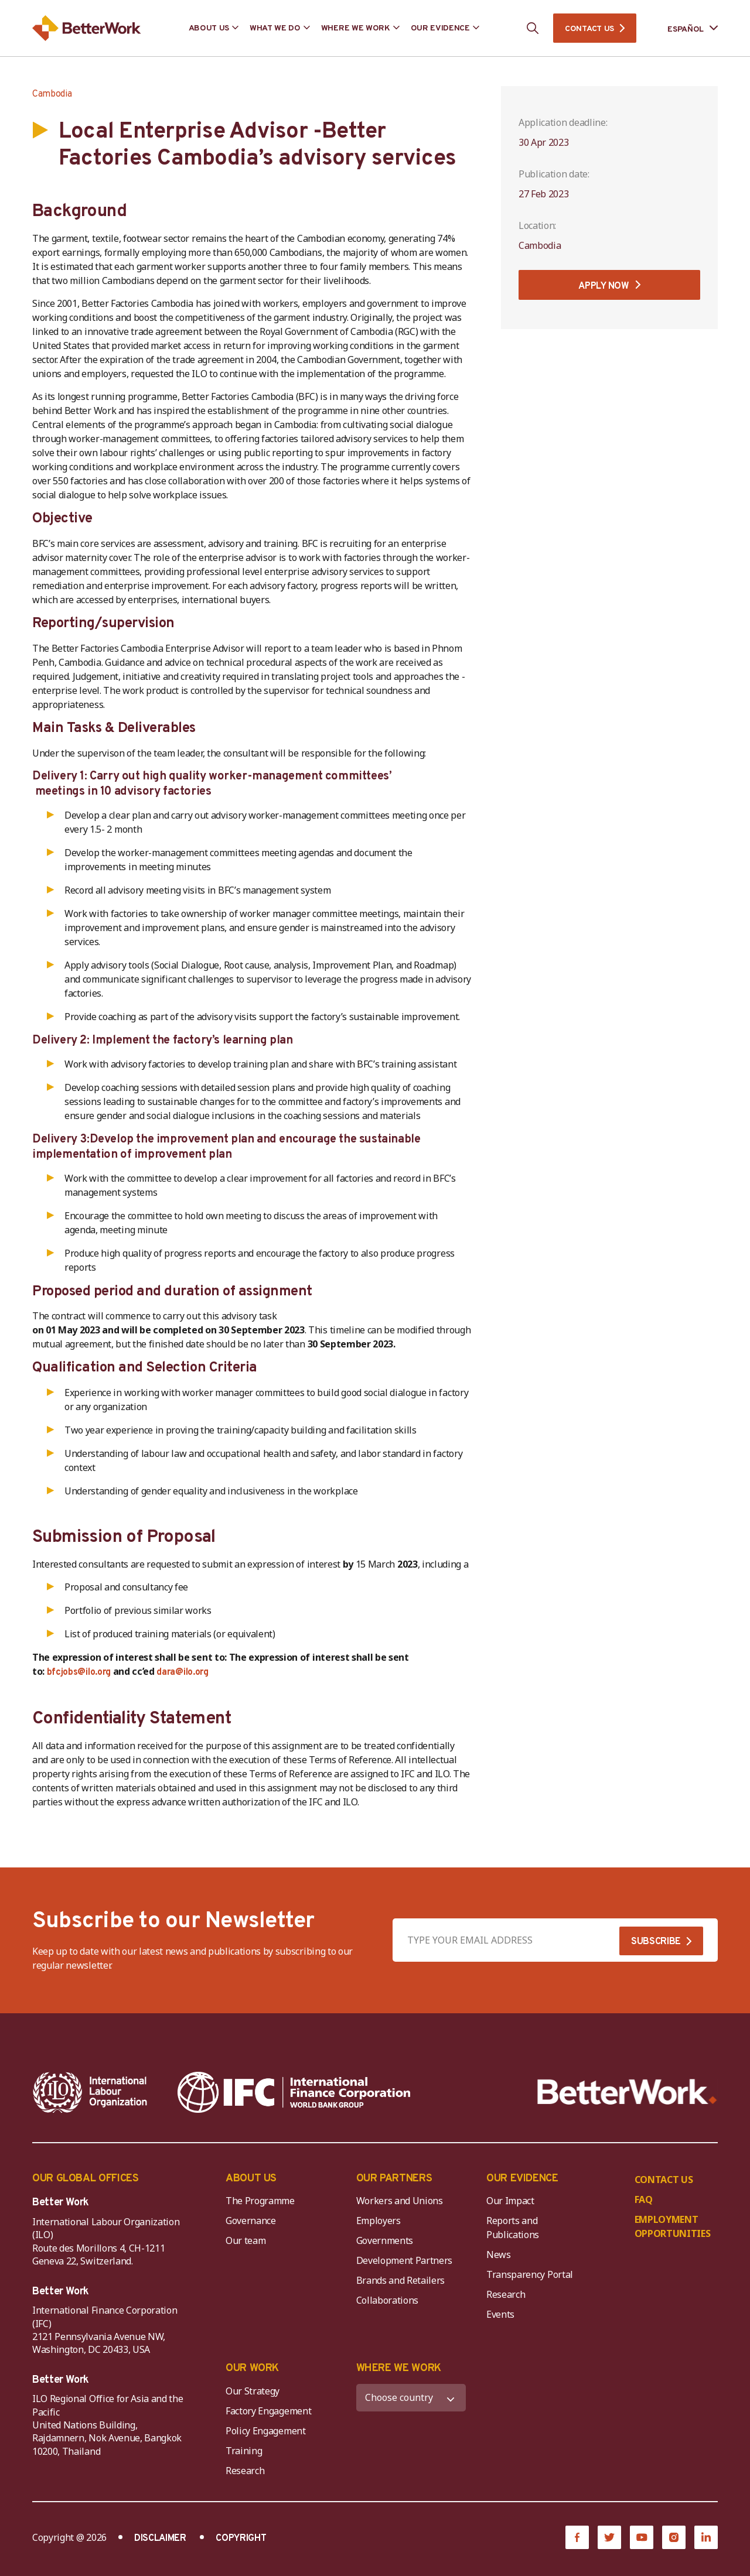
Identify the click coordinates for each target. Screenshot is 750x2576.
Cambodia (51, 94)
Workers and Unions (399, 2200)
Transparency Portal (529, 2274)
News (498, 2254)
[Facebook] (577, 2537)
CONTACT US (589, 29)
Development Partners (404, 2260)
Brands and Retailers (400, 2280)
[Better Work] (627, 2092)
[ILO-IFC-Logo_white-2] (90, 2092)
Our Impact (510, 2200)
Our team (245, 2240)
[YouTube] (641, 2537)
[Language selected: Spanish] (684, 28)
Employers (378, 2220)
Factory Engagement (268, 2410)
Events (500, 2314)
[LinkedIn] (706, 2537)
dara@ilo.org (182, 1672)
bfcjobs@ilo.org (79, 1672)
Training (244, 2450)
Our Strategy (252, 2391)
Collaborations (387, 2300)
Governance (251, 2220)
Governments (384, 2240)
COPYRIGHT (241, 2538)
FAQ (644, 2199)
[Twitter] (609, 2537)
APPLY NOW (603, 286)
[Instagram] (674, 2537)
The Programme (260, 2200)
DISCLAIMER (160, 2538)
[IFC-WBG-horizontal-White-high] (294, 2092)
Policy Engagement (268, 2430)
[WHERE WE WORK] (411, 2397)
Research (505, 2294)
